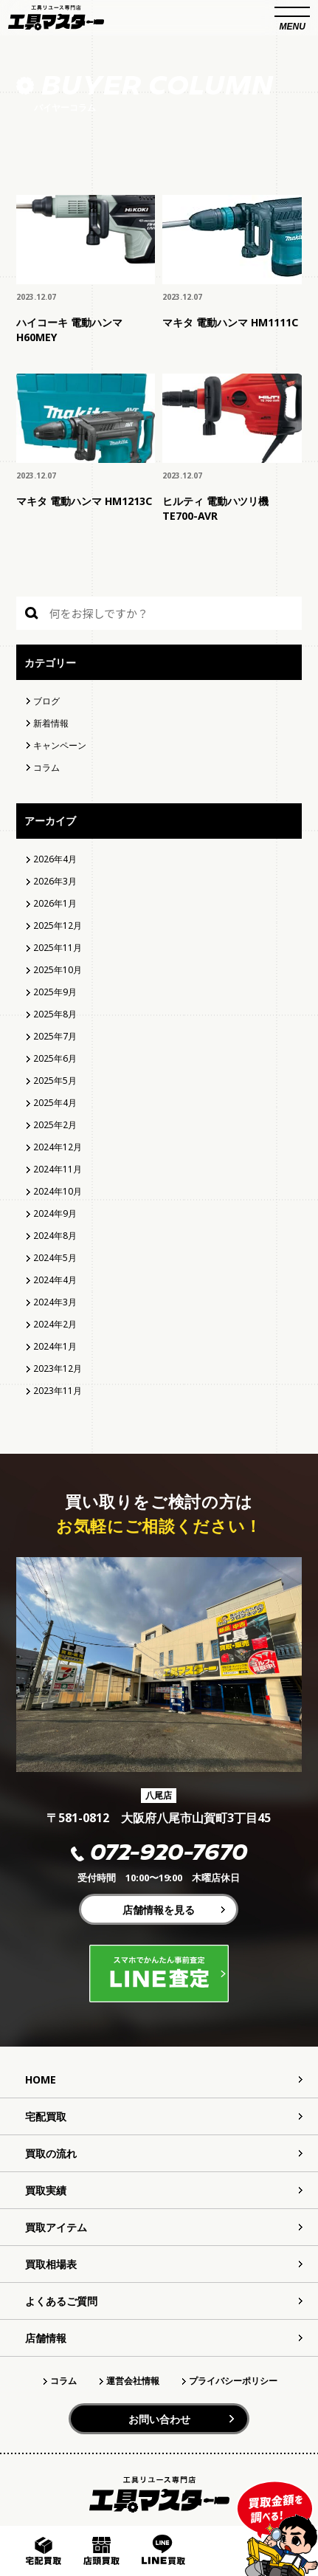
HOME (40, 2079)
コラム (46, 767)
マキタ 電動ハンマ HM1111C (230, 322)
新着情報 (51, 723)
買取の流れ (51, 2153)
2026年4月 (55, 859)
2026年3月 (55, 881)
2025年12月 (57, 925)
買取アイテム (56, 2227)
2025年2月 (55, 1125)
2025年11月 (57, 947)
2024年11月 (57, 1169)
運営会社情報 (132, 2380)
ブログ (46, 701)
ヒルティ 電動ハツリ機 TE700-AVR (215, 508)
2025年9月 (55, 992)
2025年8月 (55, 1014)
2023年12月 (57, 1368)
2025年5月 (55, 1080)
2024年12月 (57, 1147)
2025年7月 (55, 1036)
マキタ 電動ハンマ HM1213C (84, 501)
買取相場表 (51, 2264)
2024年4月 (55, 1280)
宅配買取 (45, 2116)
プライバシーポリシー (233, 2380)
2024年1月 (55, 1346)
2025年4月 (55, 1102)
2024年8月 (55, 1235)
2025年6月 (55, 1058)
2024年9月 (55, 1213)
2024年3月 (55, 1302)
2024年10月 (57, 1191)
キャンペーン (59, 745)
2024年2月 (55, 1324)
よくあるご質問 (61, 2301)
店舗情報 (45, 2338)
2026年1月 (55, 903)
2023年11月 (57, 1390)
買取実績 (45, 2190)
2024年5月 (55, 1257)
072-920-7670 (158, 1854)
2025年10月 (57, 970)
